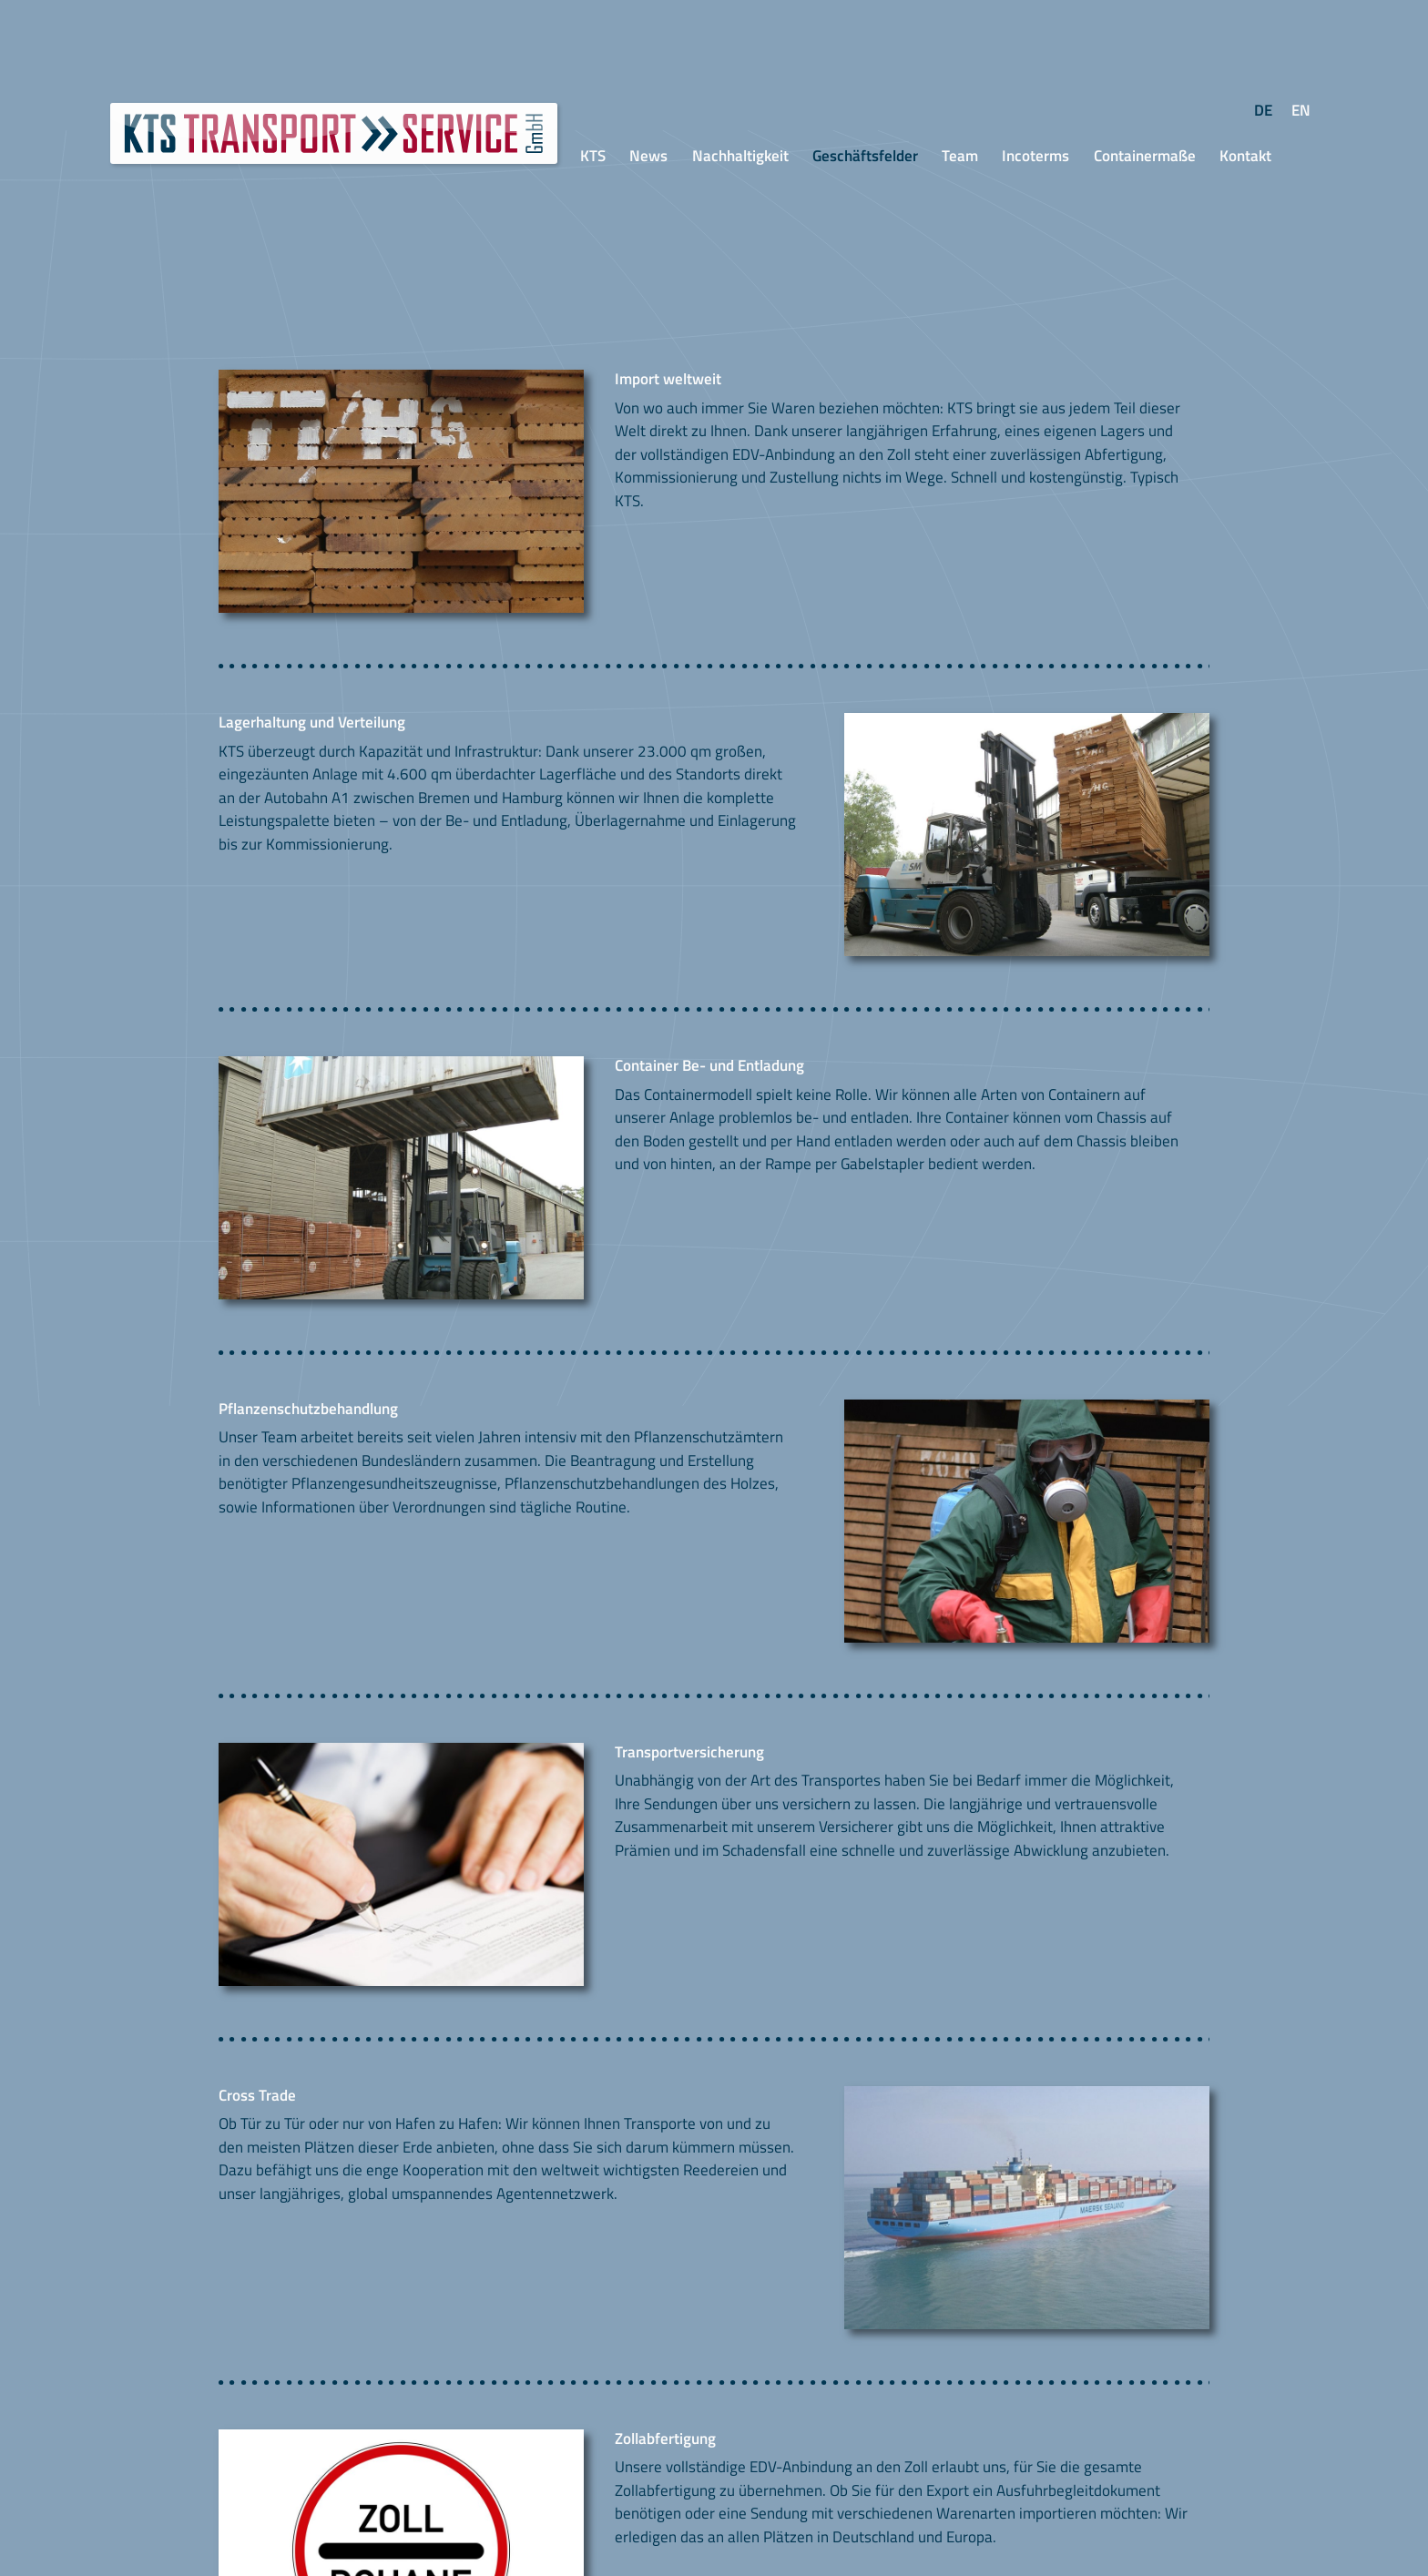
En (1305, 110)
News (648, 156)
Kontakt (1245, 156)
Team (960, 156)
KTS (593, 156)
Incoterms (1035, 156)
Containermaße (1145, 156)
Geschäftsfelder (865, 156)
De (1267, 110)
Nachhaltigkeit (740, 156)
